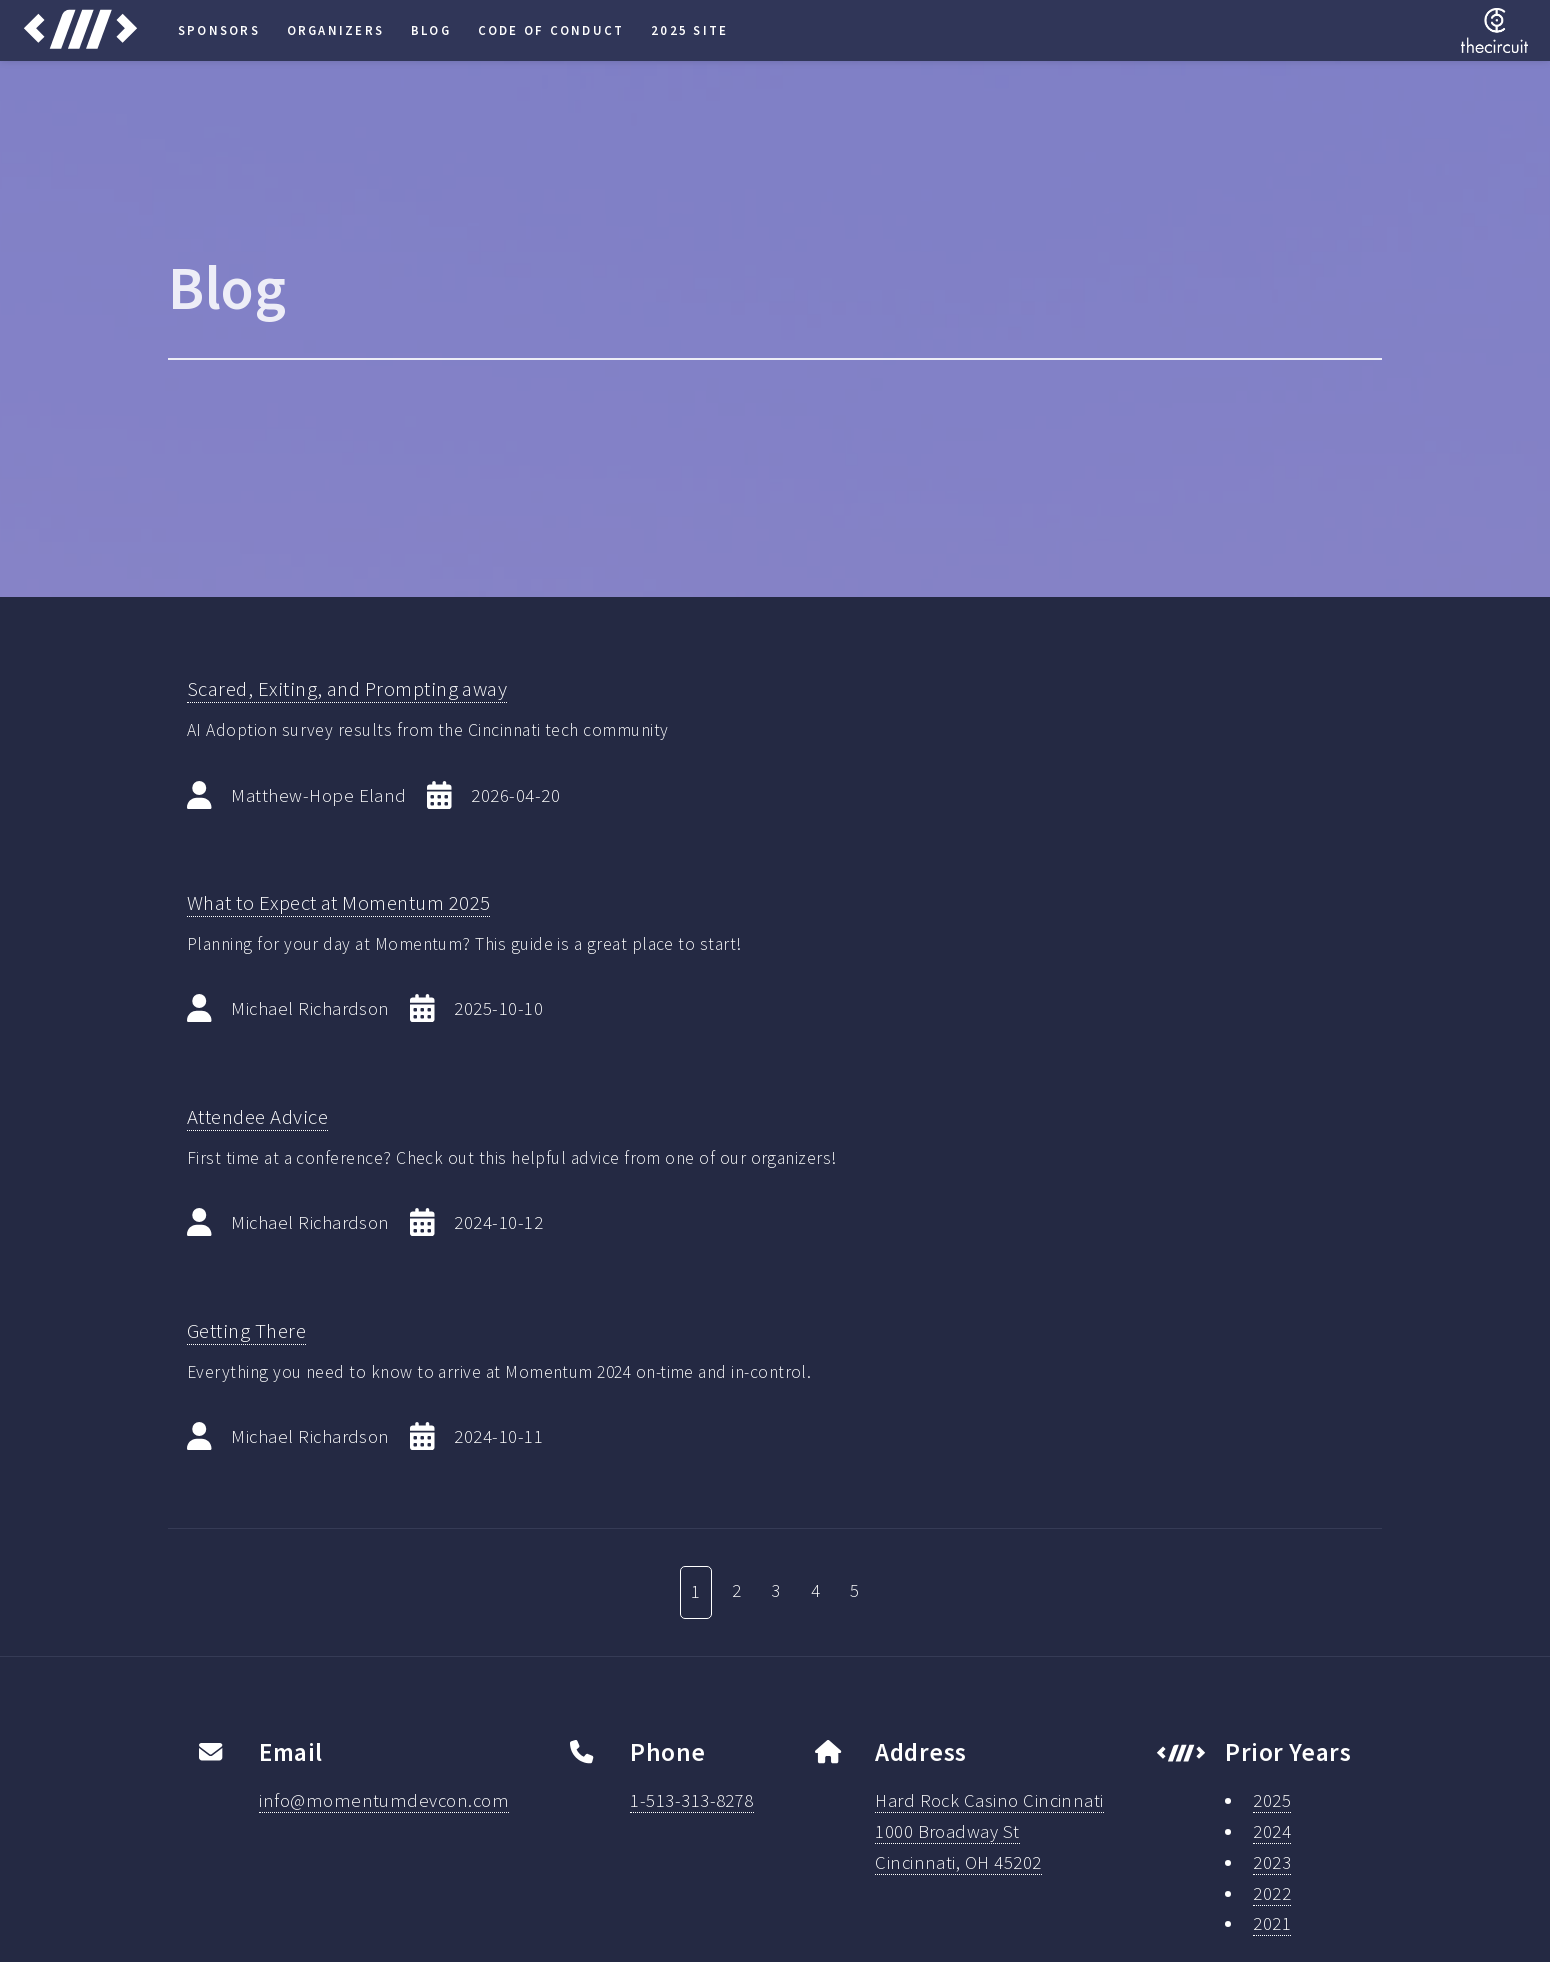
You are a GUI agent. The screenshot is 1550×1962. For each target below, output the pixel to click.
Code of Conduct (551, 30)
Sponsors (219, 30)
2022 (1272, 1893)
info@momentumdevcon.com (384, 1800)
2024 (1272, 1831)
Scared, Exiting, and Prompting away (347, 689)
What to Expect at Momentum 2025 (338, 903)
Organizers (335, 30)
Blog (431, 30)
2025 (1272, 1800)
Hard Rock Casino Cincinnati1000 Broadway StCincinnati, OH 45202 (989, 1831)
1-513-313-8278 (692, 1800)
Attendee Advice (257, 1117)
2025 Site (689, 30)
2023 (1272, 1862)
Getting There (246, 1331)
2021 (1272, 1923)
